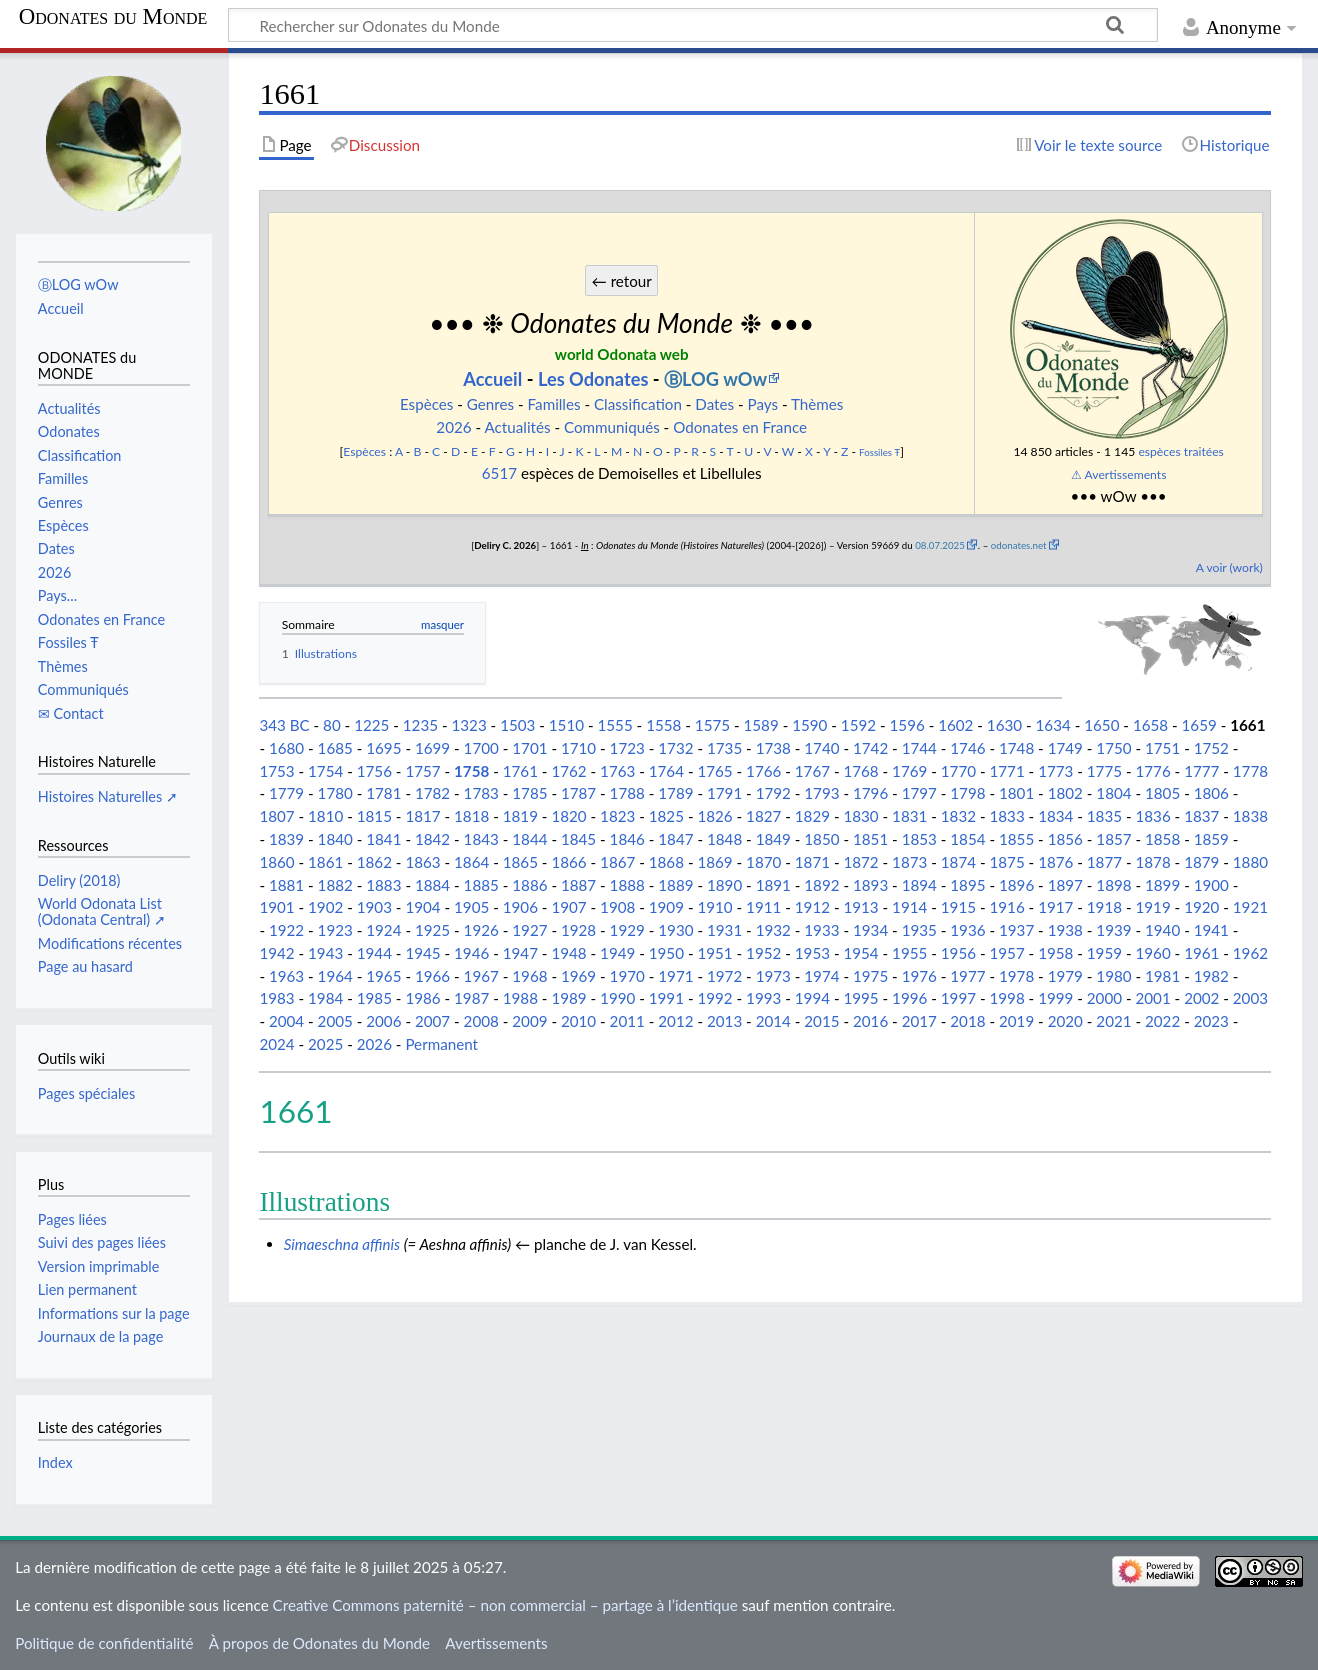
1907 (568, 907)
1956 (958, 953)
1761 (520, 771)
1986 (422, 998)
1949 (617, 953)
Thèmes (817, 404)
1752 (1211, 748)
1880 (1250, 862)
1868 (666, 862)
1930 (675, 930)
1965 (383, 976)
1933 (821, 930)
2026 (453, 427)
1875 (1006, 862)
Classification (638, 404)
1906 (520, 907)
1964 (335, 976)
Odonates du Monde (113, 17)
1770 (958, 771)
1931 (724, 930)
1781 (383, 793)
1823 (617, 816)
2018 (967, 1021)
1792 (773, 793)
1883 (383, 885)
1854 (967, 839)
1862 (374, 862)
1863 (422, 862)
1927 (529, 930)
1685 (335, 748)
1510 (566, 725)
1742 (870, 748)
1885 (481, 885)
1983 (276, 998)
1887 (578, 885)
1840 (335, 839)
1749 (1065, 748)
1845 (578, 839)
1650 (1101, 725)
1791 (724, 793)
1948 (568, 953)
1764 (666, 771)
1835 (1104, 816)
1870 (763, 862)
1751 (1162, 748)
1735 (724, 748)
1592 (858, 725)
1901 (276, 907)
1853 (919, 839)
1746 (967, 748)
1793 (821, 793)
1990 (617, 998)
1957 (1006, 953)
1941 (1211, 930)
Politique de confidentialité (104, 1643)
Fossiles (875, 452)
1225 (371, 725)
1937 (1016, 930)
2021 (1113, 1021)
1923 (335, 930)
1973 (773, 976)
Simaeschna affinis (342, 1244)
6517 (499, 473)
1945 (422, 953)
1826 (714, 816)
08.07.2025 (940, 545)
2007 (432, 1021)
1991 (666, 998)
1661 (1247, 725)
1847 (675, 839)
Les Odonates (593, 379)
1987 (471, 998)
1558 (663, 725)
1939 (1113, 930)
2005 (335, 1021)
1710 (578, 748)
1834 (1055, 816)
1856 (1065, 839)
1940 (1162, 930)
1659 (1199, 725)
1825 (666, 816)
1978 (1016, 976)
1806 (1211, 793)
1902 (325, 907)
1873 (909, 862)
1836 (1152, 816)
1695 (383, 748)
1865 (520, 862)
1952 (763, 953)
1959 (1104, 953)
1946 (471, 953)
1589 (761, 725)
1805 (1162, 793)
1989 (568, 998)
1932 (773, 930)
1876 (1055, 862)
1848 (724, 839)
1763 (617, 771)
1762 (568, 771)
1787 (578, 793)
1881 (286, 885)
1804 (1113, 793)
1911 (763, 907)
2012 (675, 1021)
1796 (870, 793)
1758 (471, 771)
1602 (955, 725)
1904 (422, 907)
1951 (714, 953)
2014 (773, 1021)
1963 (286, 976)
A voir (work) (1229, 567)
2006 (383, 1021)
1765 (714, 771)
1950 (666, 953)
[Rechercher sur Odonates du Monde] (693, 25)
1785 (529, 793)
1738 (773, 748)
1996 (909, 998)
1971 (675, 976)
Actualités (518, 427)
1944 (374, 953)
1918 (1104, 907)
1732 (675, 748)
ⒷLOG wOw (715, 379)
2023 (1211, 1021)
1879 (1201, 862)
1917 (1055, 907)
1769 (909, 771)
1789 (675, 793)
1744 (919, 748)
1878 (1152, 862)
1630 (1004, 725)
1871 (812, 862)
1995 (860, 998)
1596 (907, 725)
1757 (422, 771)
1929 (627, 930)
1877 (1104, 862)
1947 (520, 953)
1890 (724, 885)
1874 (958, 862)
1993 (763, 998)
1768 (860, 771)
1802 (1065, 793)
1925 (432, 930)
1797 (919, 793)
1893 (870, 885)
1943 (325, 953)
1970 (627, 976)
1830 (860, 816)
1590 (809, 725)
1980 (1113, 976)
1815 (374, 816)
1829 (812, 816)
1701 (529, 748)
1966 (432, 976)
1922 (286, 930)
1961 (1201, 953)
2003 (1250, 998)
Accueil (492, 379)
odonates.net (1019, 545)
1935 (919, 930)
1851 (870, 839)
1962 (1250, 953)
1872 (860, 862)
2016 (870, 1021)
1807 (276, 816)
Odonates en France (740, 427)
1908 (617, 907)
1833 (1006, 816)
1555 (614, 725)
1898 (1113, 885)
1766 (763, 771)
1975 (870, 976)
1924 (383, 930)
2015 (821, 1021)
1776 (1152, 771)
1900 (1211, 885)
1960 (1152, 953)
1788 (627, 793)
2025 (325, 1044)
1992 (714, 998)
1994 (812, 998)
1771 (1006, 771)
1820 (568, 816)
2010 (578, 1021)
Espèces (426, 404)
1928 (578, 930)
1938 (1065, 930)
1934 (870, 930)
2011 (627, 1021)
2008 (481, 1021)
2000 (1104, 998)
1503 (517, 725)
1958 (1055, 953)
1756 (374, 771)
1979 (1065, 976)
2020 (1065, 1021)
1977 (967, 976)
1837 (1201, 816)
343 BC (284, 725)
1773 (1055, 771)
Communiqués (612, 427)
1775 (1104, 771)
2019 (1016, 1021)
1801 (1016, 793)
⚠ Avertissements (1119, 474)
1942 (276, 953)
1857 (1113, 839)
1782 (432, 793)
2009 (529, 1021)
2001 (1152, 998)
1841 (383, 839)
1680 (286, 748)
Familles (554, 404)
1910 (714, 907)
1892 (821, 885)
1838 (1250, 816)
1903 (374, 907)
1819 (520, 816)
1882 (335, 885)
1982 (1211, 976)
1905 (471, 907)
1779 (286, 793)
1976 (919, 976)
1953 (812, 953)
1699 (432, 748)
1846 (627, 839)
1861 (325, 862)
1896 (1016, 885)
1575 (712, 725)
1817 (422, 816)
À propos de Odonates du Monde (319, 1643)
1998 (1006, 998)
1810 (325, 816)
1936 (967, 930)
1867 (617, 862)
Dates (714, 404)
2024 (276, 1044)
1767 (812, 771)
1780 (335, 793)
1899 (1162, 885)
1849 (773, 839)
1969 (578, 976)
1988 (520, 998)
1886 (529, 885)
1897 (1065, 885)
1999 (1055, 998)
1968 (529, 976)
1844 (529, 839)
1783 (481, 793)
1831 (909, 816)
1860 (276, 862)
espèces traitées (1180, 451)
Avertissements (496, 1643)
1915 (958, 907)
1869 (714, 862)
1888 (627, 885)
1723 (627, 748)
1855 (1016, 839)
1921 (1250, 907)
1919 (1152, 907)
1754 (325, 771)
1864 (471, 862)
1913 (860, 907)
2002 (1201, 998)
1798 (967, 793)
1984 (325, 998)
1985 (374, 998)
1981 (1162, 976)
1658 (1150, 725)
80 (332, 725)
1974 (821, 976)
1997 (958, 998)
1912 (812, 907)
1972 (724, 976)
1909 (666, 907)
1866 (568, 862)
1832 (958, 816)
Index (55, 1462)
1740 (821, 748)
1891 (773, 885)
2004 (286, 1021)
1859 (1211, 839)
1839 (286, 839)
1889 (675, 885)
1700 (481, 748)
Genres (490, 404)
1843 (481, 839)
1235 (420, 725)
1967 (481, 976)
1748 (1016, 748)
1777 (1201, 771)
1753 (276, 771)
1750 (1113, 748)
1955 (909, 953)
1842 (432, 839)
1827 (763, 816)
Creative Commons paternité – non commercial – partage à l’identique (505, 1605)
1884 (432, 885)
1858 (1162, 839)
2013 (724, 1021)
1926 (481, 930)
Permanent (441, 1044)
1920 (1201, 907)
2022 (1162, 1021)
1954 (860, 953)
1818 (471, 816)
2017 (919, 1021)
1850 (821, 839)
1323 (468, 725)
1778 (1250, 771)
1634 (1053, 725)
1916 (1006, 907)
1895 (967, 885)
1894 (919, 885)
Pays (763, 404)
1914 (909, 907)
